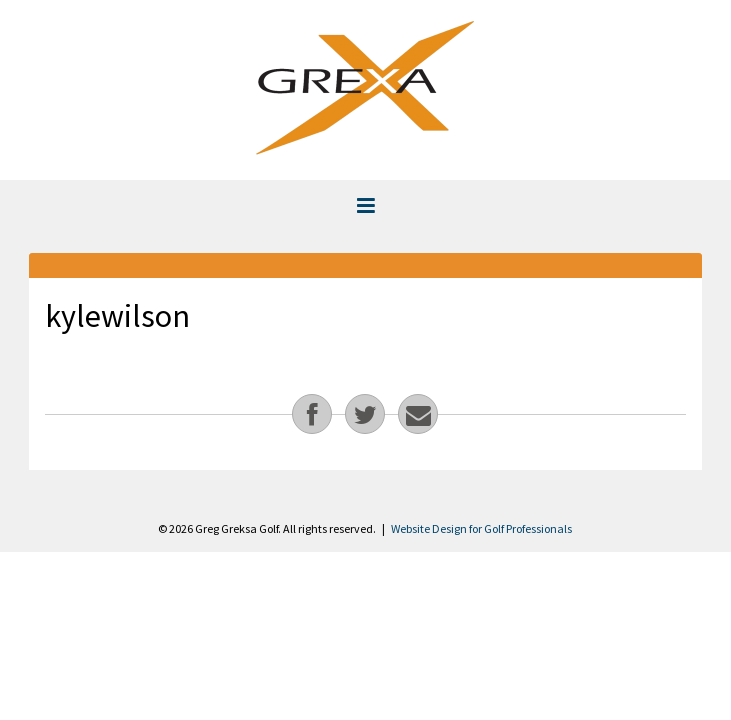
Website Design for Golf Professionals (481, 528)
